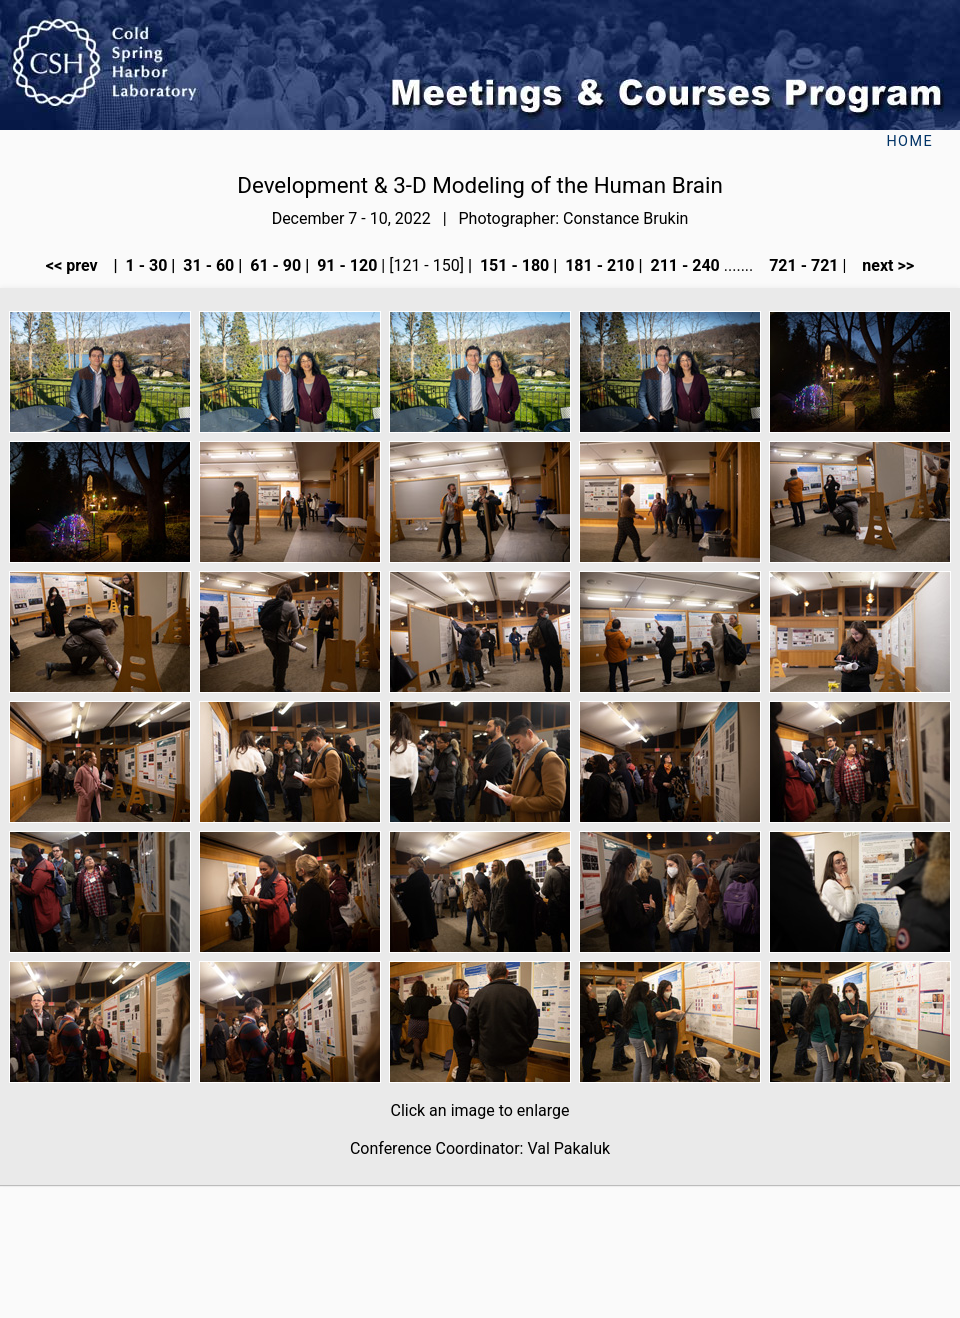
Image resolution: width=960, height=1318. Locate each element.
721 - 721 (801, 265)
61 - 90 (273, 265)
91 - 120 (345, 265)
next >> (882, 265)
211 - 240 (682, 265)
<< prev (78, 265)
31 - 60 (206, 265)
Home (909, 141)
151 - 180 (512, 265)
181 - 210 (597, 265)
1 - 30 (145, 265)
